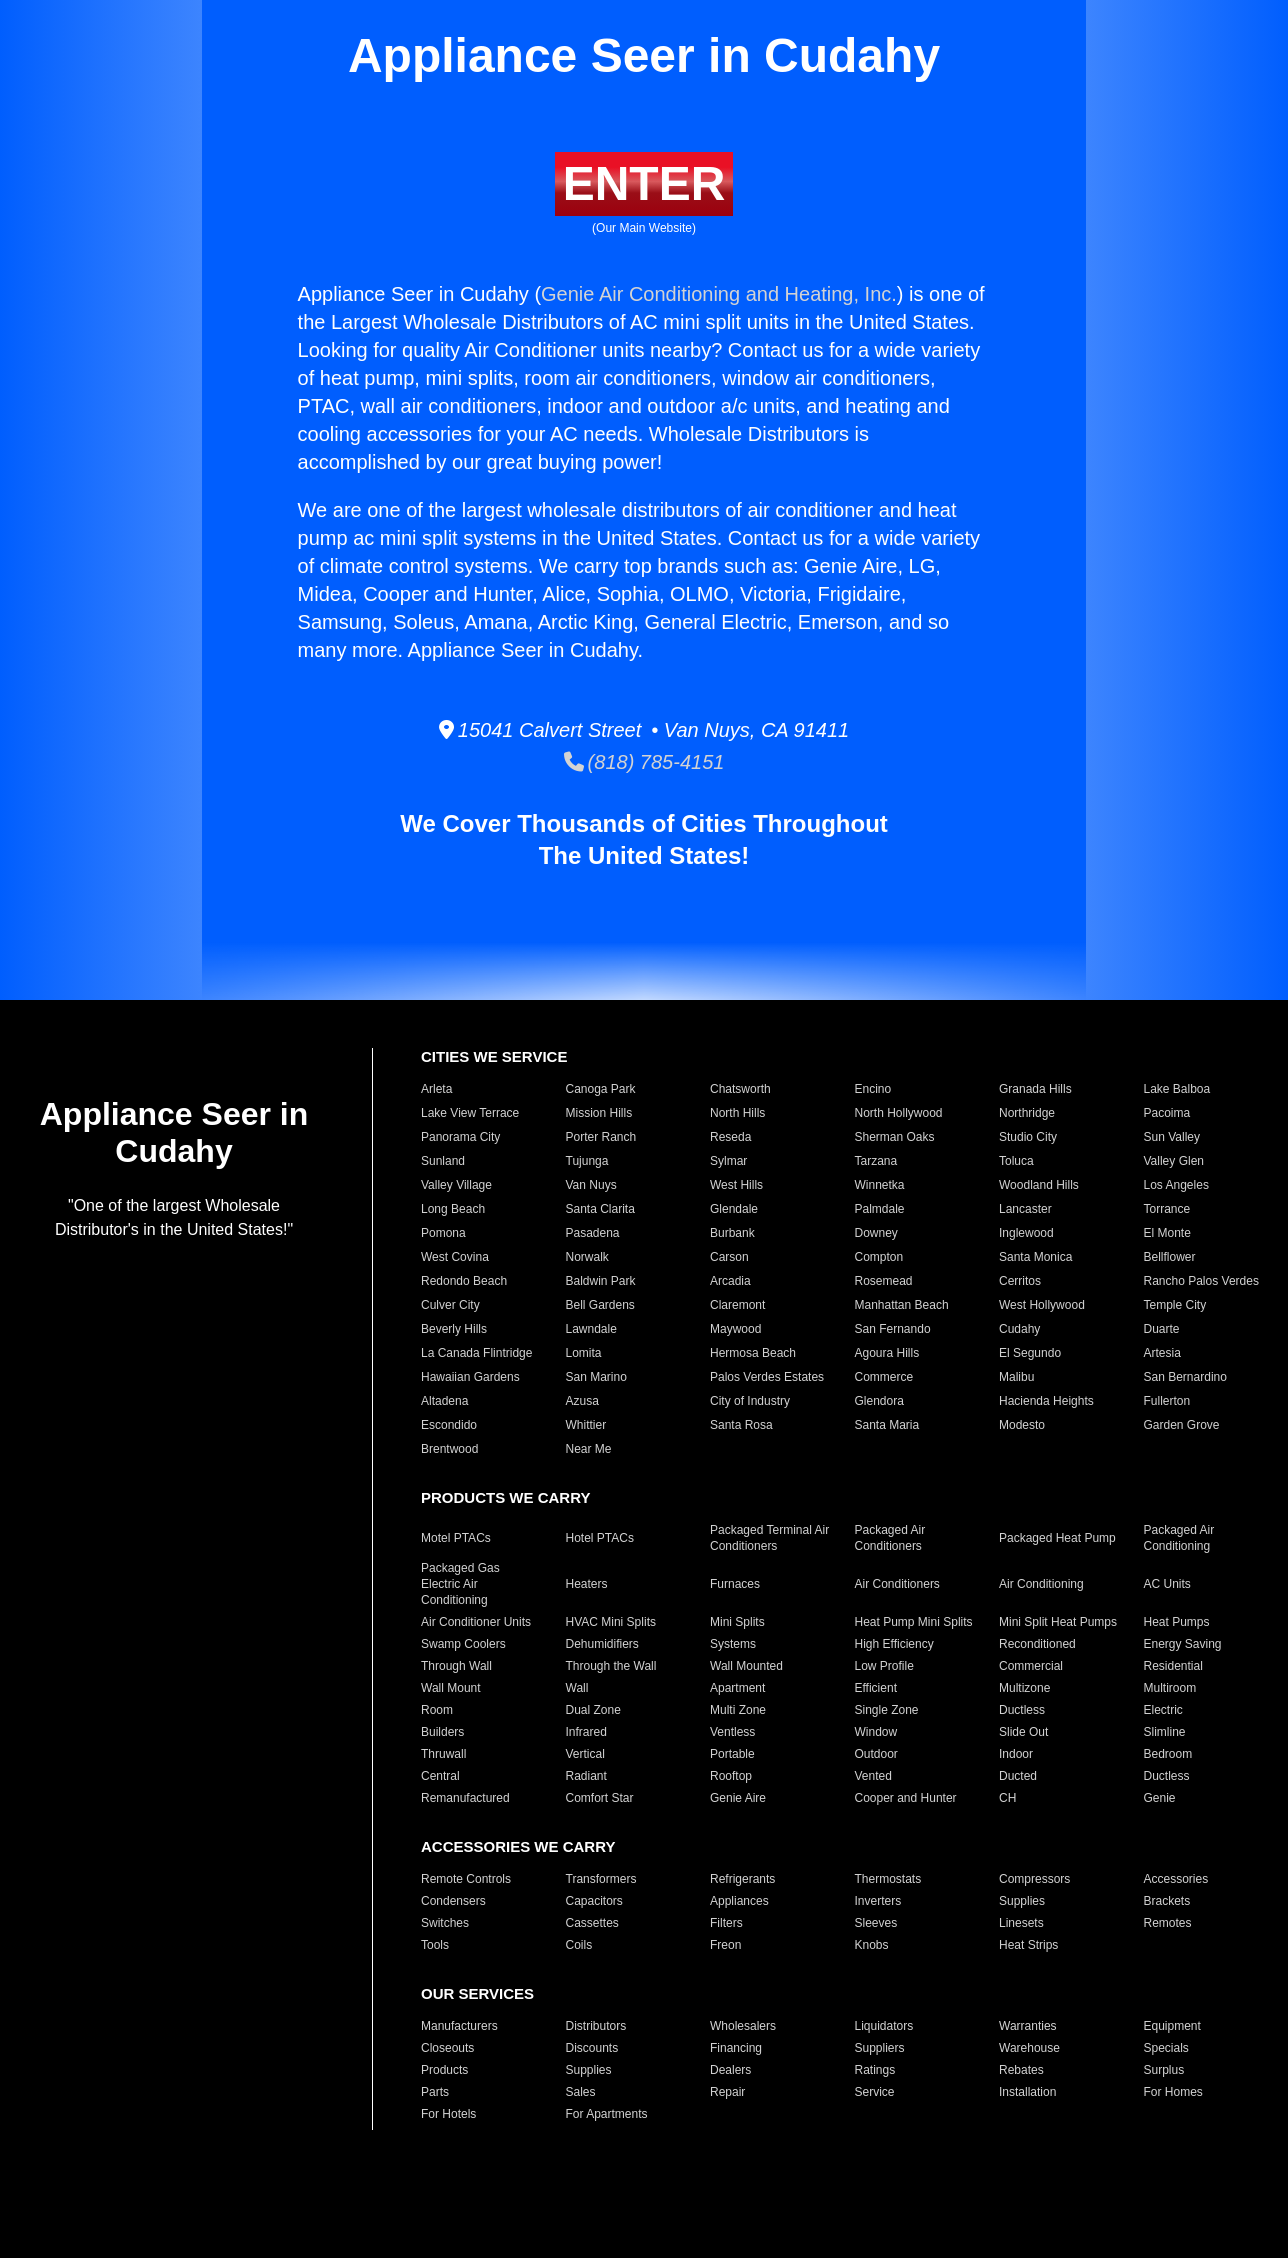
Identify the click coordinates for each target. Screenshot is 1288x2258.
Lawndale (591, 1329)
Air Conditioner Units (476, 1622)
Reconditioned (1037, 1644)
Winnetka (880, 1185)
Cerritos (1020, 1281)
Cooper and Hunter (906, 1798)
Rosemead (884, 1281)
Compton (879, 1257)
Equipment (1172, 2026)
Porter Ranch (601, 1137)
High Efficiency (894, 1644)
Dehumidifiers (602, 1644)
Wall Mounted (746, 1666)
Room (437, 1710)
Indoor (1016, 1754)
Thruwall (443, 1754)
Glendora (879, 1401)
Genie (1160, 1798)
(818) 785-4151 (644, 762)
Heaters (587, 1584)
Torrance (1167, 1209)
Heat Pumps (1177, 1622)
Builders (442, 1732)
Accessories (1176, 1879)
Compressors (1034, 1879)
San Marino (596, 1377)
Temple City (1175, 1305)
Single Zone (887, 1710)
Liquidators (884, 2026)
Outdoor (876, 1754)
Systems (733, 1644)
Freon (725, 1945)
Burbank (732, 1233)
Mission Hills (599, 1113)
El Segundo (1030, 1353)
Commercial (1031, 1666)
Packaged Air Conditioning (1179, 1538)
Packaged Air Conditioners (890, 1538)
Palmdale (880, 1209)
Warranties (1028, 2026)
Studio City (1028, 1137)
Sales (581, 2092)
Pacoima (1167, 1113)
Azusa (582, 1401)
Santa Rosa (741, 1425)
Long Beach (453, 1209)
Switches (445, 1923)
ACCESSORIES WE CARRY (518, 1846)
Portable (732, 1754)
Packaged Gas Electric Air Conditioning (460, 1584)
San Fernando (893, 1329)
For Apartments (607, 2114)
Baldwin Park (601, 1281)
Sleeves (876, 1923)
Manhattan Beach (902, 1305)
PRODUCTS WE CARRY (505, 1497)
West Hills (736, 1185)
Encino (873, 1089)
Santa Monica (1035, 1257)
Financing (736, 2048)
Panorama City (460, 1137)
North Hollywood (899, 1113)
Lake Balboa (1177, 1089)
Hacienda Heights (1046, 1401)
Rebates (1021, 2070)
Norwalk (587, 1257)
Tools (435, 1945)
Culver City (450, 1305)
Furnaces (735, 1584)
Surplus (1164, 2070)
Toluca (1016, 1161)
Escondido (449, 1425)
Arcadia (730, 1281)
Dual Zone (593, 1710)
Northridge (1027, 1113)
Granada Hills (1035, 1089)
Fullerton (1167, 1401)
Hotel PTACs (600, 1538)
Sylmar (728, 1161)
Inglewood (1026, 1233)
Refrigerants (742, 1879)
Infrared (586, 1732)
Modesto (1022, 1425)
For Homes (1173, 2092)
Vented (873, 1776)
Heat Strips (1028, 1945)
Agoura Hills (887, 1353)
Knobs (872, 1945)
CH (1007, 1798)
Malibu (1016, 1377)
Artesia (1162, 1353)
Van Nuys (591, 1185)
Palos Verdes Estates (767, 1377)
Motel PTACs (456, 1538)
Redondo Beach (464, 1281)
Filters (726, 1923)
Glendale (734, 1209)
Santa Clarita (600, 1209)
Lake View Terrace (470, 1113)
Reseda (730, 1137)
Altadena (444, 1401)
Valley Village (456, 1185)
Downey (876, 1233)
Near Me (589, 1449)
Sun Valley (1172, 1137)
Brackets (1167, 1901)
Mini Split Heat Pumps (1058, 1622)
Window (876, 1732)
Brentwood (449, 1449)
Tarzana (876, 1161)
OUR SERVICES (477, 1993)
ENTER (644, 183)
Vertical (585, 1754)
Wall (577, 1688)
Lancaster (1025, 1209)
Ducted (1018, 1776)
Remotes (1168, 1923)
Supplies (1022, 1901)
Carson (729, 1257)
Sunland (443, 1161)
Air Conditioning (1041, 1584)
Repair (727, 2092)
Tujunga (587, 1161)
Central (440, 1776)
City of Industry (750, 1401)
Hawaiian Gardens (470, 1377)
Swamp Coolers (463, 1644)
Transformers (601, 1879)
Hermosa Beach (753, 1353)
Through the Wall (611, 1666)
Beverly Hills (454, 1329)
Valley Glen (1174, 1161)
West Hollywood (1042, 1305)
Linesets (1021, 1923)
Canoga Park (601, 1089)
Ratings (875, 2070)
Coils (579, 1945)
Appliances (739, 1901)
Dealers (730, 2070)
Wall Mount (451, 1688)
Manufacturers (459, 2026)
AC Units (1167, 1584)
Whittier (586, 1425)
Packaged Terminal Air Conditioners (769, 1538)
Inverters (878, 1901)
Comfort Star (600, 1798)
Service (875, 2092)
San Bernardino (1185, 1377)
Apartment (737, 1688)
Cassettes (592, 1923)
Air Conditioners (897, 1584)
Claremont (737, 1305)
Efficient (876, 1688)
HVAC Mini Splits (611, 1622)
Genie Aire (738, 1798)
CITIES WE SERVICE (494, 1056)
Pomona (443, 1233)
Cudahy (1019, 1329)
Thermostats (888, 1879)
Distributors (596, 2026)
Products (444, 2070)
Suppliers (880, 2048)
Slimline (1165, 1732)
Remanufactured (465, 1798)
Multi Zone (738, 1710)
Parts (435, 2092)
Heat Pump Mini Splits (914, 1622)
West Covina (455, 1257)
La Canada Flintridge (476, 1353)
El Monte (1167, 1233)
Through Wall (456, 1666)
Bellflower (1170, 1257)
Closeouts (447, 2048)
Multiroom (1170, 1688)
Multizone (1024, 1688)
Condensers (453, 1901)
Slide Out (1023, 1732)
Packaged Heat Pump (1057, 1538)
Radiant (586, 1776)
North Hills (737, 1113)
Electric (1163, 1710)
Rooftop (731, 1776)
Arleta (436, 1089)
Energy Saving (1183, 1644)
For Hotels (448, 2114)
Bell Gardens (600, 1305)
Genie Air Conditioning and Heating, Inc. (719, 294)
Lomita (584, 1353)
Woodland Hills (1039, 1185)
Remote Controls (466, 1879)
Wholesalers (743, 2026)
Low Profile (884, 1666)
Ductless (1022, 1710)
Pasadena (593, 1233)
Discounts (592, 2048)
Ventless (732, 1732)
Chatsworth (740, 1089)
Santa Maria (887, 1425)
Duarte (1162, 1329)
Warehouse (1029, 2048)
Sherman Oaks (895, 1137)
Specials (1166, 2048)
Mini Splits (737, 1622)
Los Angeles (1176, 1185)
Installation (1027, 2092)
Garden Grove (1182, 1425)
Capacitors (594, 1901)
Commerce (884, 1377)
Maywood (735, 1329)
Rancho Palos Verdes (1201, 1281)
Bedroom (1168, 1754)
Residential (1173, 1666)
